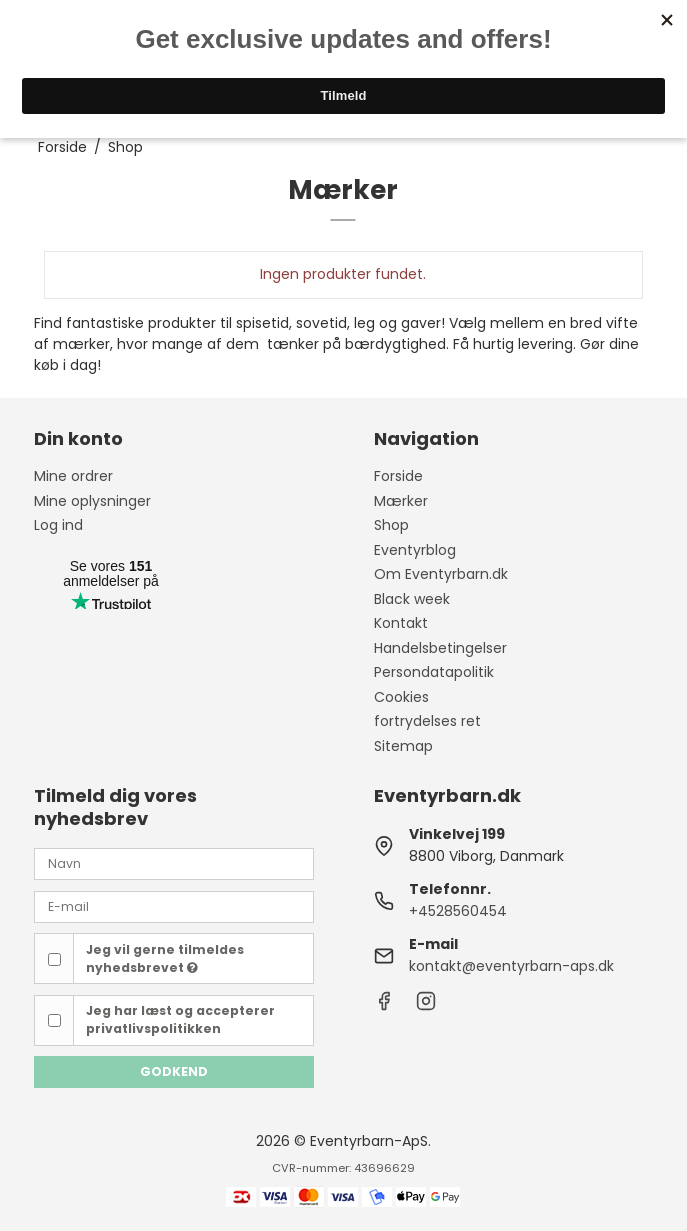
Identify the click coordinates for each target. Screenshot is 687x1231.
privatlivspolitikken (153, 1028)
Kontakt (401, 623)
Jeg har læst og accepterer (180, 1019)
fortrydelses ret (427, 721)
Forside (398, 476)
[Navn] (173, 863)
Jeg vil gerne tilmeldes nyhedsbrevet (165, 958)
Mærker (401, 501)
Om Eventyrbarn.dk (441, 574)
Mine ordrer (73, 476)
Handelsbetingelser (440, 648)
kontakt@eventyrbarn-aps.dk (511, 966)
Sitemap (403, 746)
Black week (412, 599)
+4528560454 (458, 911)
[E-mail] (173, 906)
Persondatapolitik (434, 672)
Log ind (58, 525)
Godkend (174, 1071)
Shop (391, 525)
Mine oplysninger (92, 501)
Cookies (401, 697)
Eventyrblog (415, 550)
